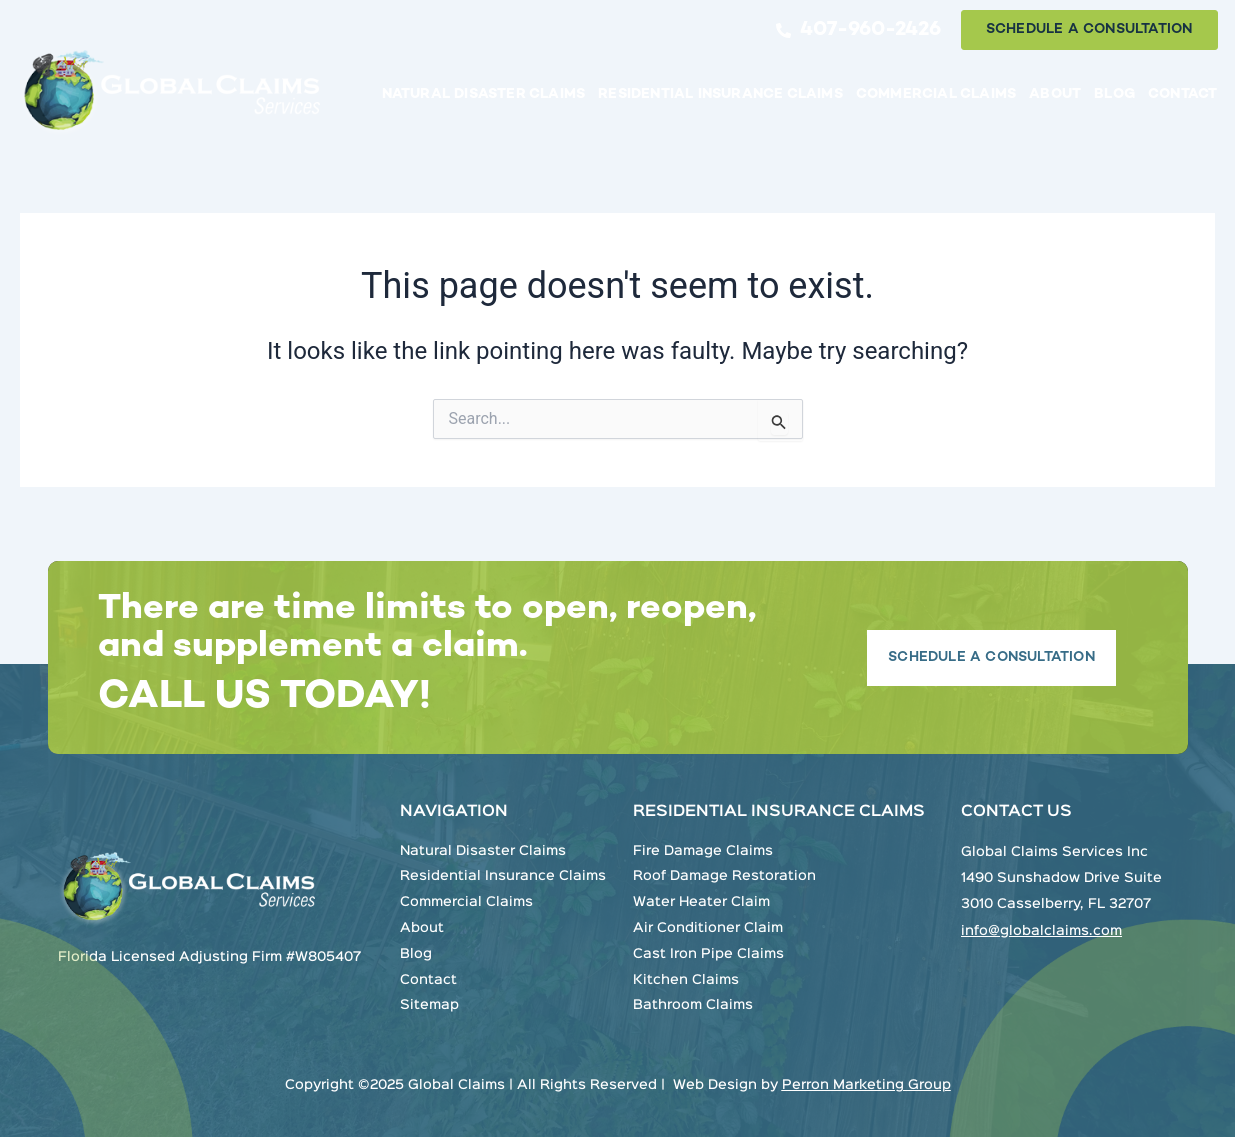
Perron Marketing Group (866, 1085)
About (1055, 95)
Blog (1114, 95)
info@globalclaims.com (1041, 931)
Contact (1182, 95)
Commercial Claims (936, 95)
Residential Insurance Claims (720, 95)
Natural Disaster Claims (484, 95)
